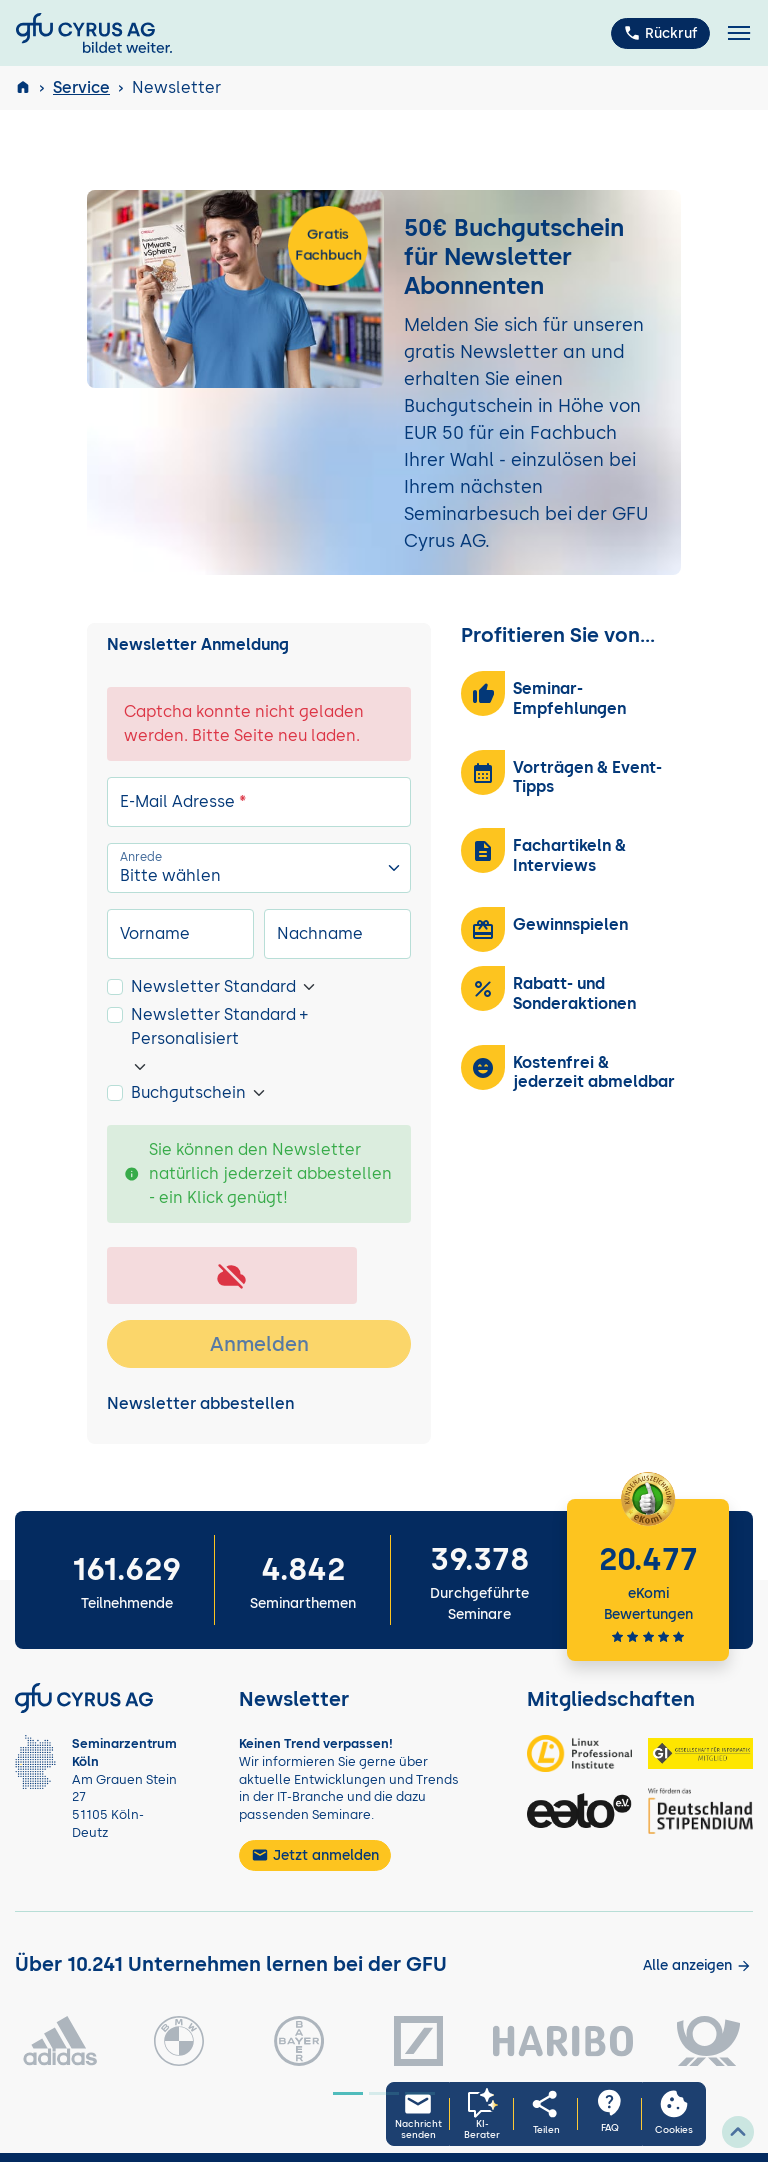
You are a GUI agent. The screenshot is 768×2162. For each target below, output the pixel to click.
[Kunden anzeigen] (697, 1965)
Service (81, 87)
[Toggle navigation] (739, 33)
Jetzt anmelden (315, 1855)
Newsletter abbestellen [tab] (201, 1403)
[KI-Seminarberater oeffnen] (482, 2114)
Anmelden (259, 1344)
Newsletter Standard (213, 986)
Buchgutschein (188, 1092)
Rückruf (660, 33)
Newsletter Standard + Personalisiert (219, 1026)
